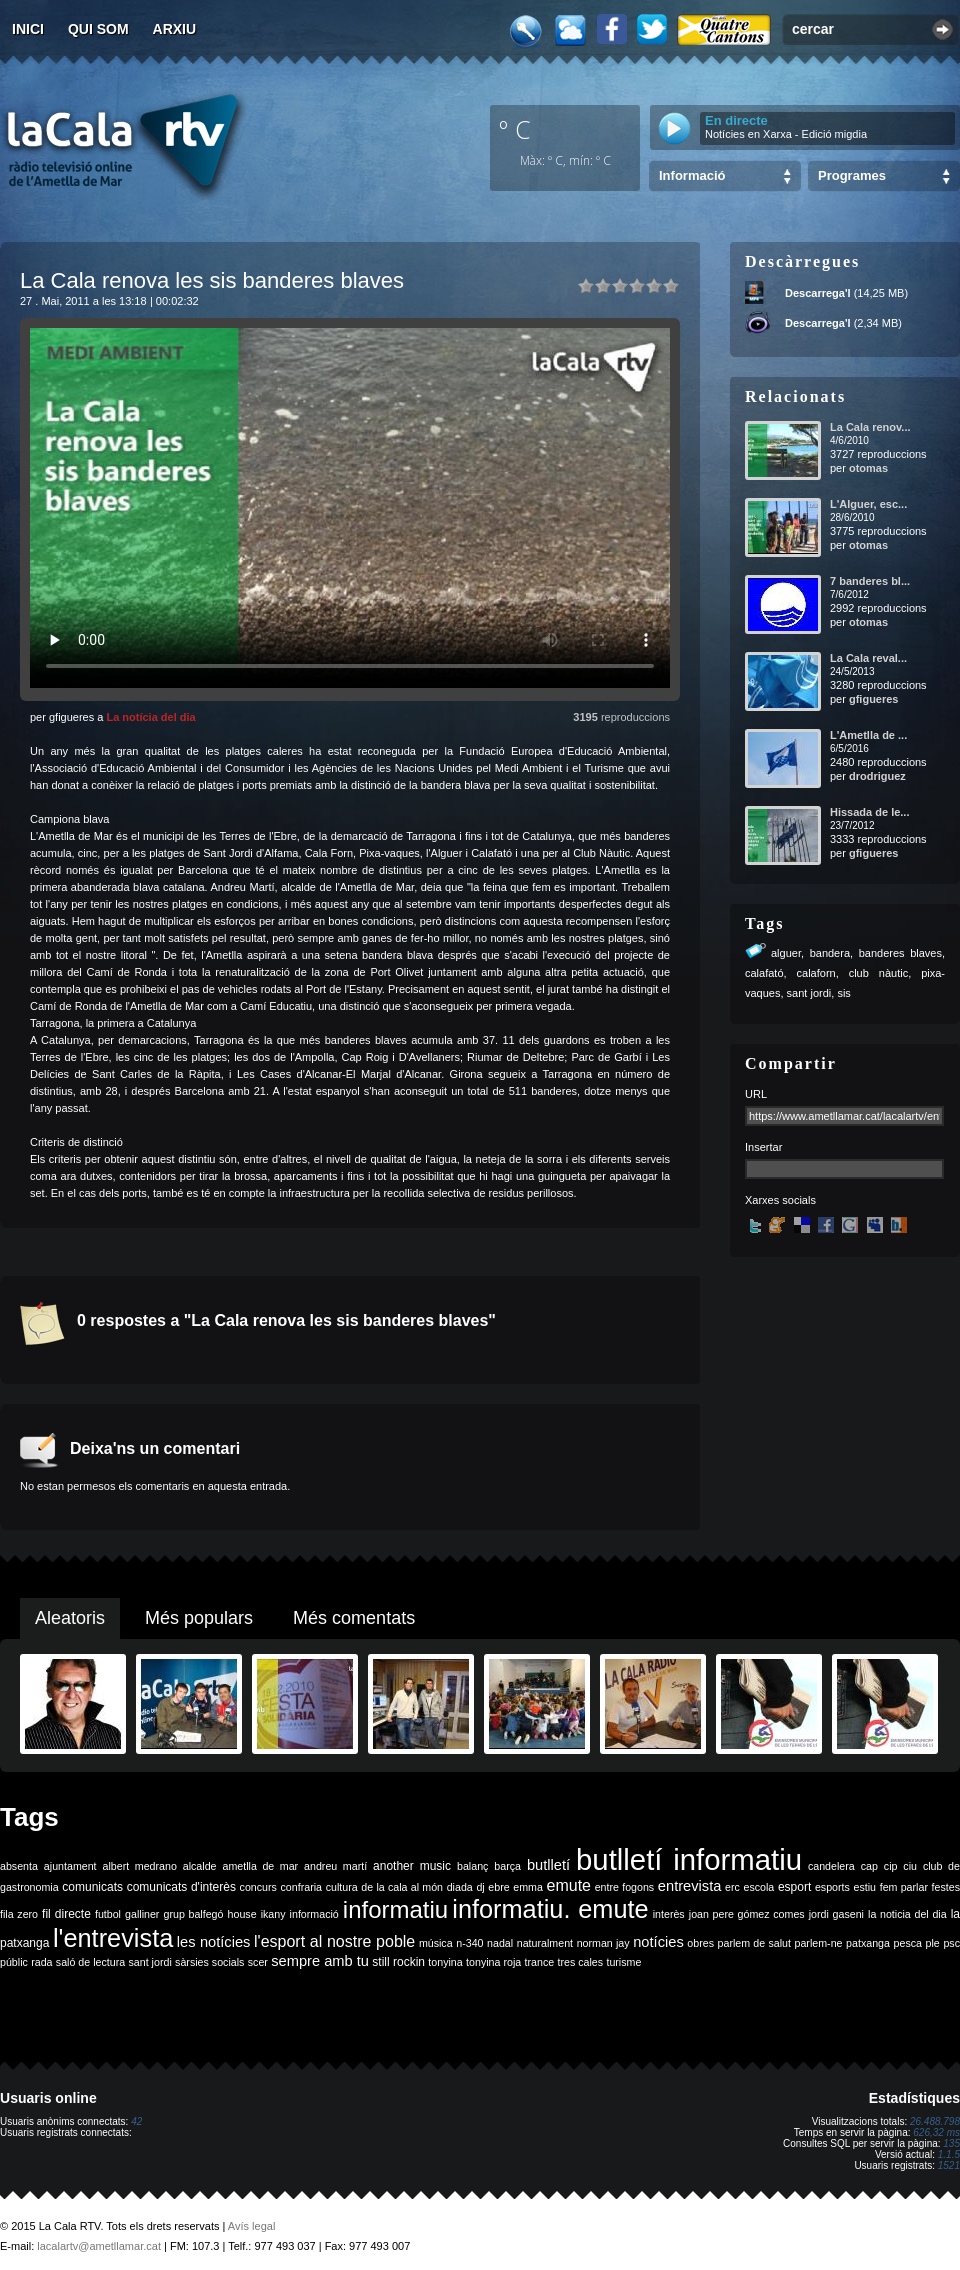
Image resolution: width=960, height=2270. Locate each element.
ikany (273, 1914)
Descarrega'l (818, 293)
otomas (868, 468)
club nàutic (878, 973)
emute (569, 1885)
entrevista (690, 1886)
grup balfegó (193, 1914)
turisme (623, 1962)
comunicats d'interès (181, 1887)
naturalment (545, 1943)
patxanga (868, 1943)
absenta (19, 1866)
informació (314, 1914)
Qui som (98, 29)
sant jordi (809, 993)
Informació (692, 175)
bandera (830, 953)
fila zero (19, 1914)
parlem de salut (754, 1943)
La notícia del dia (150, 717)
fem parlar (904, 1887)
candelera (831, 1866)
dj (480, 1887)
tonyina (445, 1962)
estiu (865, 1887)
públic (14, 1962)
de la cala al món (402, 1887)
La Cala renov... (870, 427)
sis (843, 993)
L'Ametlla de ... (868, 735)
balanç (472, 1866)
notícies (658, 1942)
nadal (500, 1943)
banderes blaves (900, 953)
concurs (258, 1887)
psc (951, 1943)
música (436, 1943)
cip (891, 1866)
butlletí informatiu (689, 1859)
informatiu (395, 1909)
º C (515, 129)
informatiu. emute (550, 1909)
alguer (786, 953)
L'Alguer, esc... (868, 504)
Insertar (763, 1147)
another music (412, 1866)
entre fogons (625, 1887)
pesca (908, 1943)
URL (756, 1094)
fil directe (66, 1914)
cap (869, 1866)
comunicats (92, 1887)
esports (832, 1887)
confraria (301, 1887)
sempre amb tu (320, 1961)
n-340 (469, 1943)
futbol (108, 1914)
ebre (498, 1887)
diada (460, 1887)
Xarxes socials (780, 1200)
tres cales (580, 1962)
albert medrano (140, 1866)
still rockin (398, 1962)
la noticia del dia (907, 1914)
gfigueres (874, 699)
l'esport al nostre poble (334, 1941)
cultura (342, 1887)
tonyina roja (493, 1962)
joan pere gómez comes (747, 1914)
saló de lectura (90, 1962)
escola (758, 1887)
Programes (852, 175)
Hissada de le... (869, 812)
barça (507, 1866)
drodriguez (877, 776)
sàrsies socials (209, 1962)
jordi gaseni (836, 1914)
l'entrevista (113, 1938)
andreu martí (335, 1866)
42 (136, 2121)
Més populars (199, 1618)
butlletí (548, 1865)
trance (540, 1962)
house (242, 1914)
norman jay (603, 1943)
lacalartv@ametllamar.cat (99, 2246)
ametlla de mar (260, 1866)
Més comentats (354, 1618)
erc (732, 1887)
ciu (910, 1866)
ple (933, 1943)
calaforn (816, 973)
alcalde (200, 1866)
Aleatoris (70, 1618)
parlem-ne (819, 1943)
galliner (142, 1914)
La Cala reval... (868, 658)
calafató (764, 973)
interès (669, 1914)
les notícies (214, 1942)
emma (528, 1887)
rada (41, 1962)
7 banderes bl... (870, 581)
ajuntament (70, 1866)
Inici (28, 29)
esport (794, 1887)
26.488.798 (935, 2121)
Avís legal (252, 2226)
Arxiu (175, 29)
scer (258, 1962)
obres (700, 1943)
